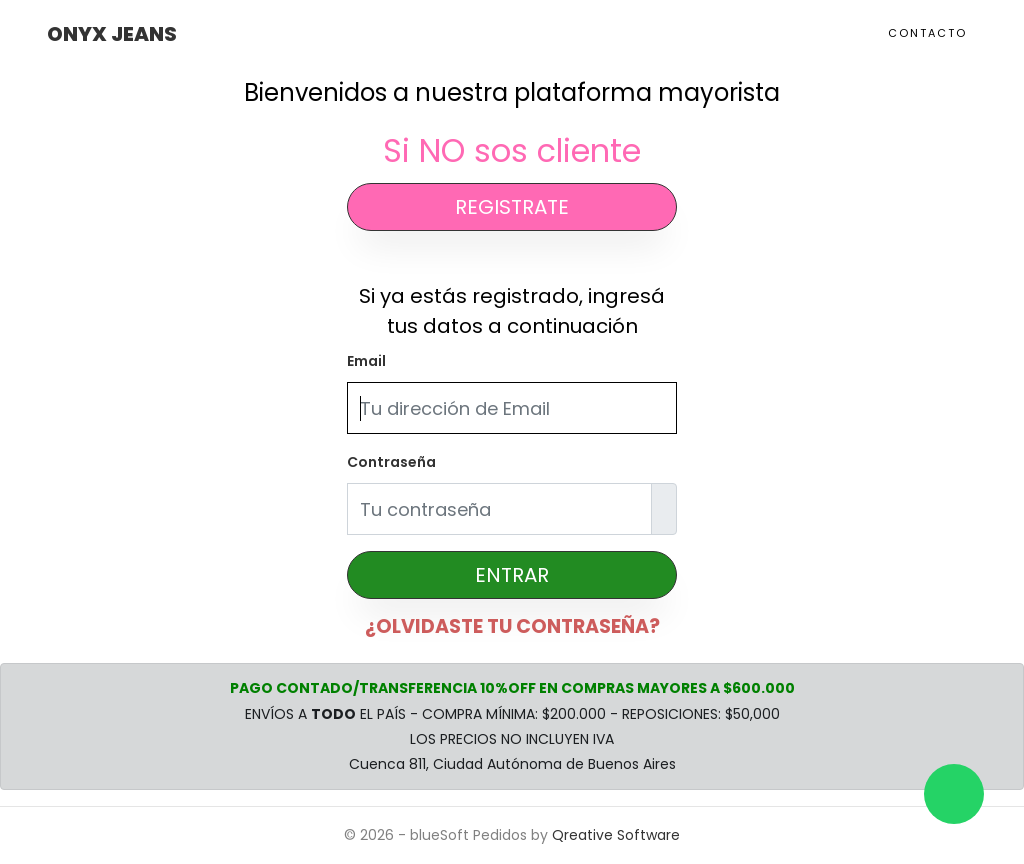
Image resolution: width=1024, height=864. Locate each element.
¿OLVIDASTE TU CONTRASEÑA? (512, 626)
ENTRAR (512, 575)
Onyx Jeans (112, 34)
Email (366, 361)
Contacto (927, 33)
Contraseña (391, 462)
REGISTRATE (512, 207)
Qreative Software (616, 835)
